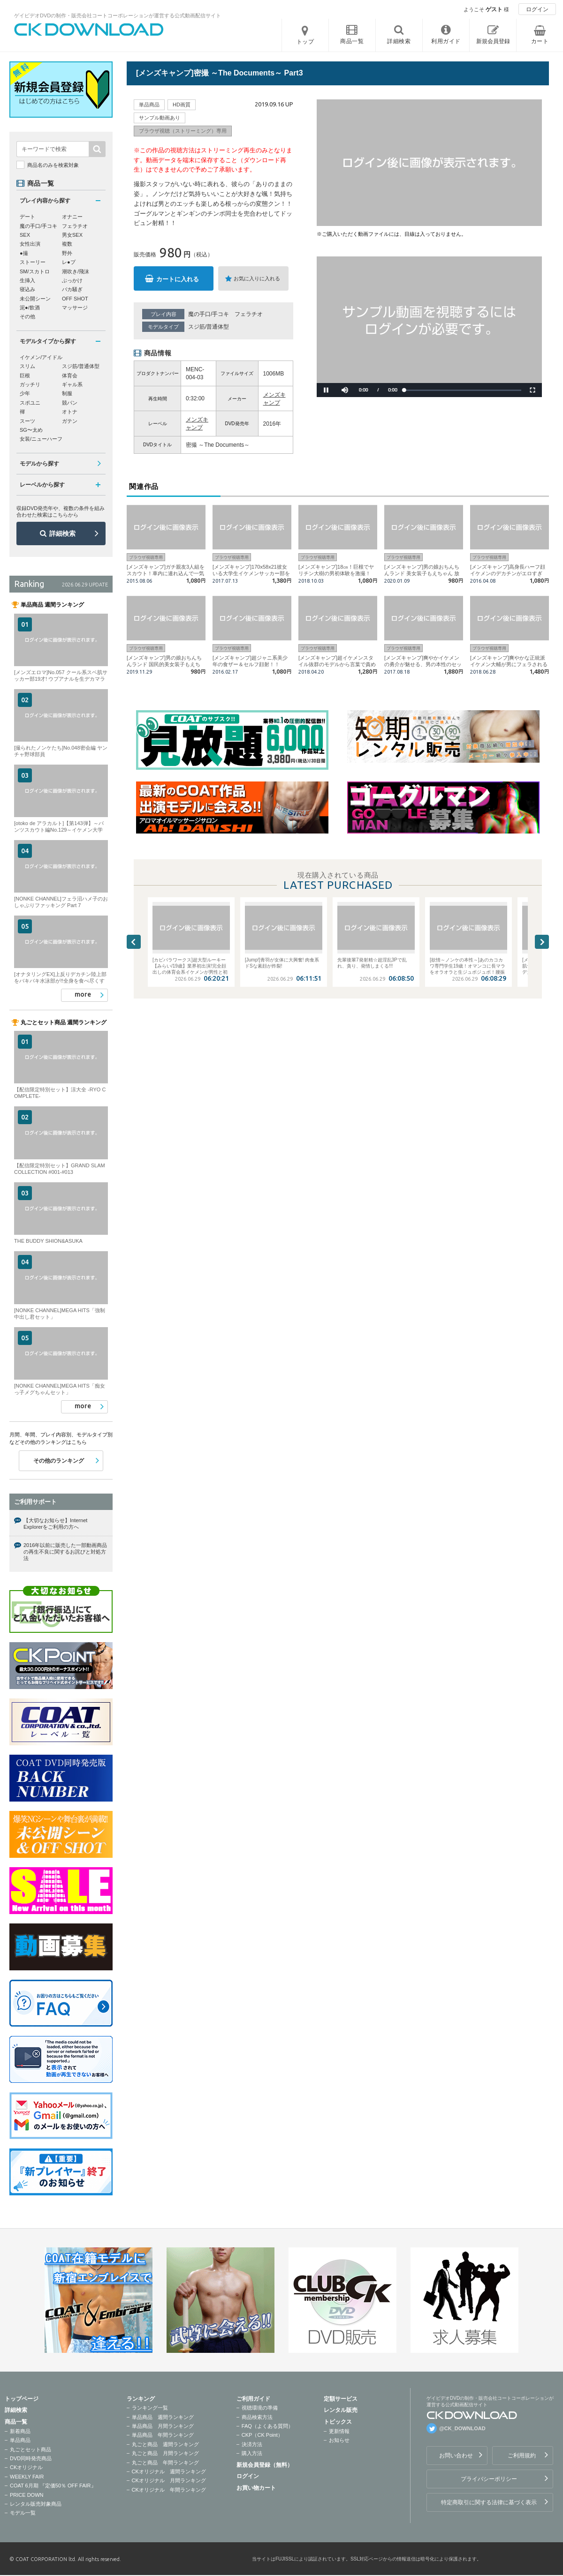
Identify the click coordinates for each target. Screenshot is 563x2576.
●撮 (24, 253)
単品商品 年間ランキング (163, 2435)
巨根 (25, 375)
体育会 (69, 375)
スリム (27, 366)
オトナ (69, 411)
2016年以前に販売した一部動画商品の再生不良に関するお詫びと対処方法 (65, 1552)
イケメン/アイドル (41, 357)
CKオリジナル (26, 2467)
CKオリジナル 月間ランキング (169, 2480)
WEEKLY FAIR (27, 2476)
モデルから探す (39, 463)
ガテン (69, 421)
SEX (25, 235)
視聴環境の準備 (260, 2408)
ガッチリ (30, 384)
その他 (27, 316)
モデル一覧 (23, 2513)
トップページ (21, 2399)
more (83, 994)
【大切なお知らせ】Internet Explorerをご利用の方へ (55, 1523)
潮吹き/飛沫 (75, 271)
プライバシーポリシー (489, 2479)
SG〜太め (31, 430)
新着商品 (20, 2431)
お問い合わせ (456, 2455)
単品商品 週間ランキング (163, 2417)
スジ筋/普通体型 (208, 326)
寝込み (27, 289)
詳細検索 (62, 533)
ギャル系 (72, 384)
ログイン (537, 9)
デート (27, 216)
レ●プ (69, 262)
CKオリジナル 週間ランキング (169, 2471)
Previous (134, 942)
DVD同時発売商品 (31, 2458)
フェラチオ (249, 314)
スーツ (27, 421)
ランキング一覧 (150, 2408)
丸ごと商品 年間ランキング (165, 2462)
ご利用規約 (522, 2455)
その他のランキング (58, 1460)
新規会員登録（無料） (264, 2465)
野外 (67, 253)
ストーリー (33, 262)
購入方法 (252, 2453)
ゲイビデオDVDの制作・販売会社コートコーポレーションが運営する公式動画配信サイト (117, 15)
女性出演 (30, 244)
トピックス (338, 2421)
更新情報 (339, 2431)
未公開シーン (35, 298)
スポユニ (30, 403)
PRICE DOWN (27, 2495)
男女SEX (72, 235)
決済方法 (252, 2444)
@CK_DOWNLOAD (462, 2428)
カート (540, 41)
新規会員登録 (493, 41)
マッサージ (75, 307)
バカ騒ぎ (72, 289)
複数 (67, 244)
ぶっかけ (72, 280)
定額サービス (341, 2399)
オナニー (72, 216)
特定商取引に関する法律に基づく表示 (489, 2502)
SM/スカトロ (35, 271)
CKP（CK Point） (262, 2435)
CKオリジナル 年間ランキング (169, 2490)
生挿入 (27, 280)
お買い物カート (256, 2488)
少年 (25, 393)
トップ (305, 41)
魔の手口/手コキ (208, 314)
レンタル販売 (341, 2410)
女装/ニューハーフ (41, 439)
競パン (69, 403)
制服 (67, 393)
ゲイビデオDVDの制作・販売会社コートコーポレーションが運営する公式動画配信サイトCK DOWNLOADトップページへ (89, 30)
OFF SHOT (75, 298)
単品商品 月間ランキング (163, 2426)
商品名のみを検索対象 (53, 165)
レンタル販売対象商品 (35, 2504)
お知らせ (339, 2440)
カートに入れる (177, 279)
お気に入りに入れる (257, 278)
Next (542, 942)
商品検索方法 (257, 2417)
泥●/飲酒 (30, 307)
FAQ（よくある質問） (267, 2426)
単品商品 (20, 2440)
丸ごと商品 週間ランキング (165, 2444)
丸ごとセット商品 (30, 2449)
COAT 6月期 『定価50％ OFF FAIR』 (53, 2485)
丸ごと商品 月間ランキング (165, 2453)
